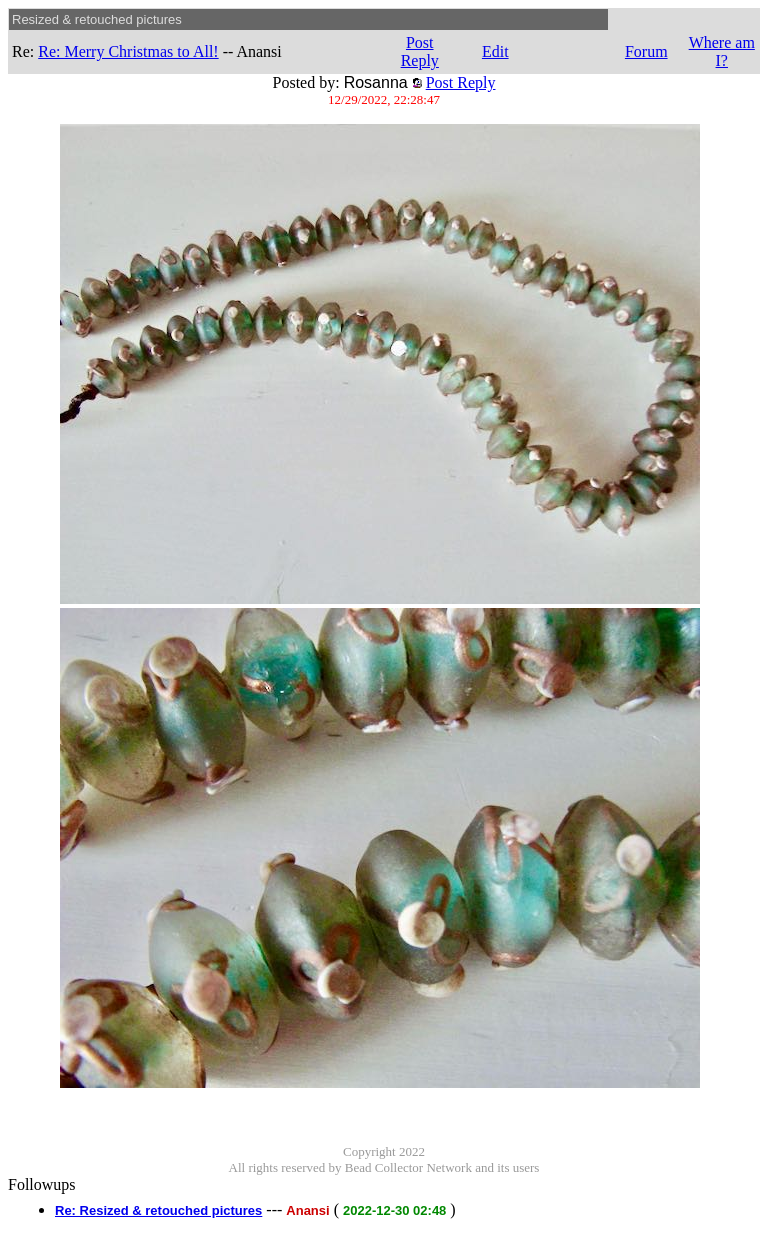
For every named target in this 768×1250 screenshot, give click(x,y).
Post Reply (420, 51)
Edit (495, 51)
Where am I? (722, 51)
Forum (646, 51)
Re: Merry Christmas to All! (128, 51)
